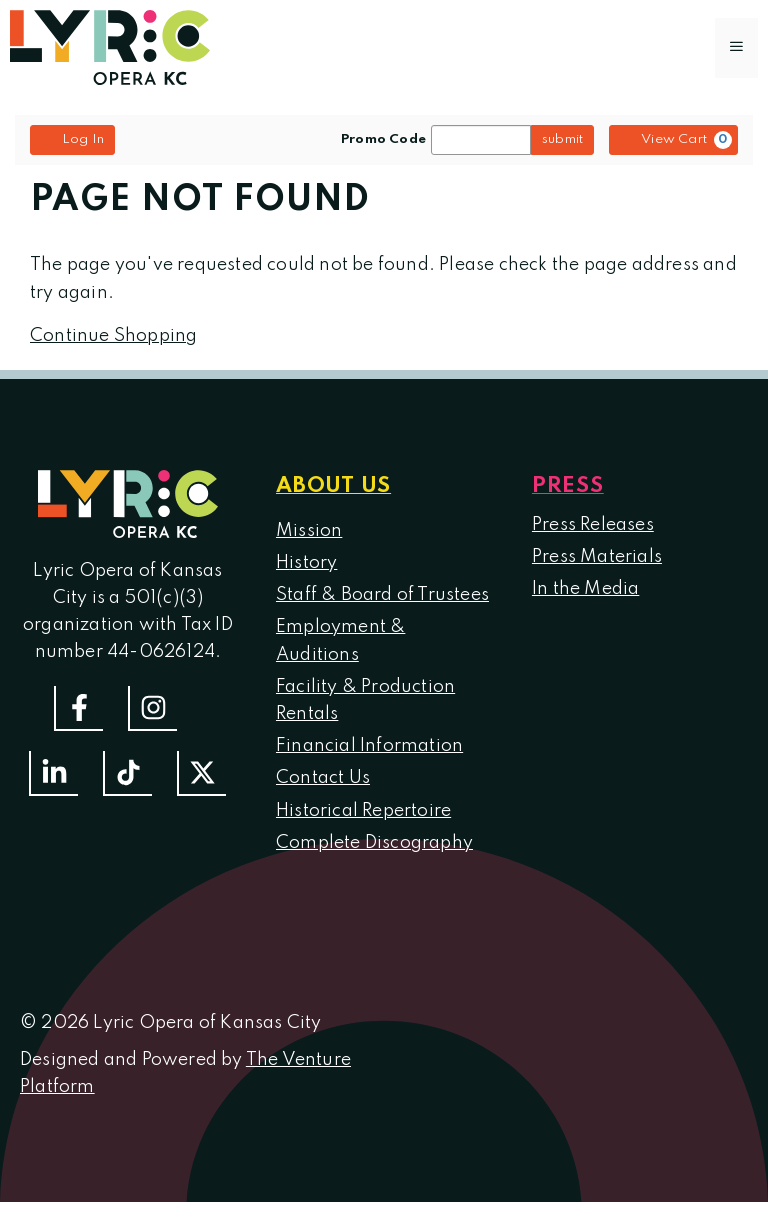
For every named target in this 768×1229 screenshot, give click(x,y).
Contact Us (323, 778)
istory (313, 563)
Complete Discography (374, 843)
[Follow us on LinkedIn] (53, 773)
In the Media (585, 589)
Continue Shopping (113, 336)
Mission (309, 531)
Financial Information (369, 746)
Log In (72, 139)
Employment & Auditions (340, 640)
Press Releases (593, 525)
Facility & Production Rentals (365, 700)
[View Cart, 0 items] (673, 140)
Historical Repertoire (363, 811)
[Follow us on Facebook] (78, 708)
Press (568, 486)
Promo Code (383, 140)
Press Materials (597, 557)
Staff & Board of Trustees (382, 595)
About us (333, 486)
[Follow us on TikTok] (127, 773)
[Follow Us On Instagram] (152, 708)
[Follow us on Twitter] (201, 773)
